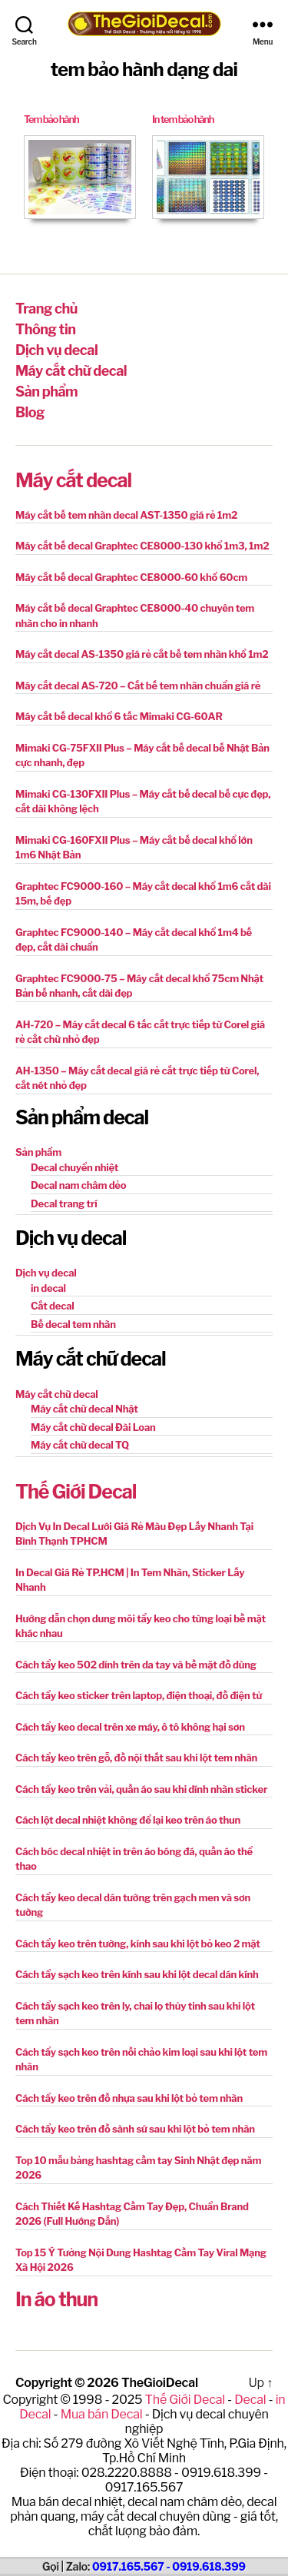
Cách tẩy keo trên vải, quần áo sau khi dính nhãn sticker (141, 1789)
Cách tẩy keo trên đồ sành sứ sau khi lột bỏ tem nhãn (135, 2129)
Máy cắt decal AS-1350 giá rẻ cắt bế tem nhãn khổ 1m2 (142, 654)
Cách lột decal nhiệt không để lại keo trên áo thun (127, 1820)
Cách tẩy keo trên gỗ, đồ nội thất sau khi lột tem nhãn (136, 1757)
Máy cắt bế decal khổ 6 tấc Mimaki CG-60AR (119, 716)
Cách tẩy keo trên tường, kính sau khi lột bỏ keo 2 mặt (137, 1943)
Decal (250, 2399)
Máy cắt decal (73, 480)
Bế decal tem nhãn (73, 1324)
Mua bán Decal (102, 2414)
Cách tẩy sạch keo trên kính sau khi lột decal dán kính (137, 1974)
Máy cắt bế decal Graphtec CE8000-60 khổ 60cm (131, 577)
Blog (30, 412)
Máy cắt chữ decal (71, 371)
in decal (48, 1288)
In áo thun (56, 2299)
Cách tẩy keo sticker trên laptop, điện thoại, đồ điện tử (138, 1695)
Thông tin (45, 329)
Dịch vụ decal (56, 350)
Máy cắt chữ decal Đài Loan (93, 1427)
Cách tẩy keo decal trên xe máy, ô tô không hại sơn (130, 1727)
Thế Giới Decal (75, 1491)
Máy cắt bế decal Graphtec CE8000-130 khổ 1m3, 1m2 (142, 545)
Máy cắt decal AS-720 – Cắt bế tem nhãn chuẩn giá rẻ (137, 685)
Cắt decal (52, 1306)
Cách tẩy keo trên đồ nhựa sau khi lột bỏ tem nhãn (129, 2098)
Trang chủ (46, 308)
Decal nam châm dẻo (78, 1185)
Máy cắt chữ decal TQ (80, 1445)
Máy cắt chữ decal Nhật (84, 1409)
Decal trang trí (64, 1203)
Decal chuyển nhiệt (74, 1167)
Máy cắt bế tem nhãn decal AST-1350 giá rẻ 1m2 (126, 515)
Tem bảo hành (51, 119)
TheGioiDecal (159, 2382)
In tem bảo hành (183, 119)
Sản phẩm (46, 391)
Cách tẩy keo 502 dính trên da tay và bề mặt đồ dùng (136, 1664)
